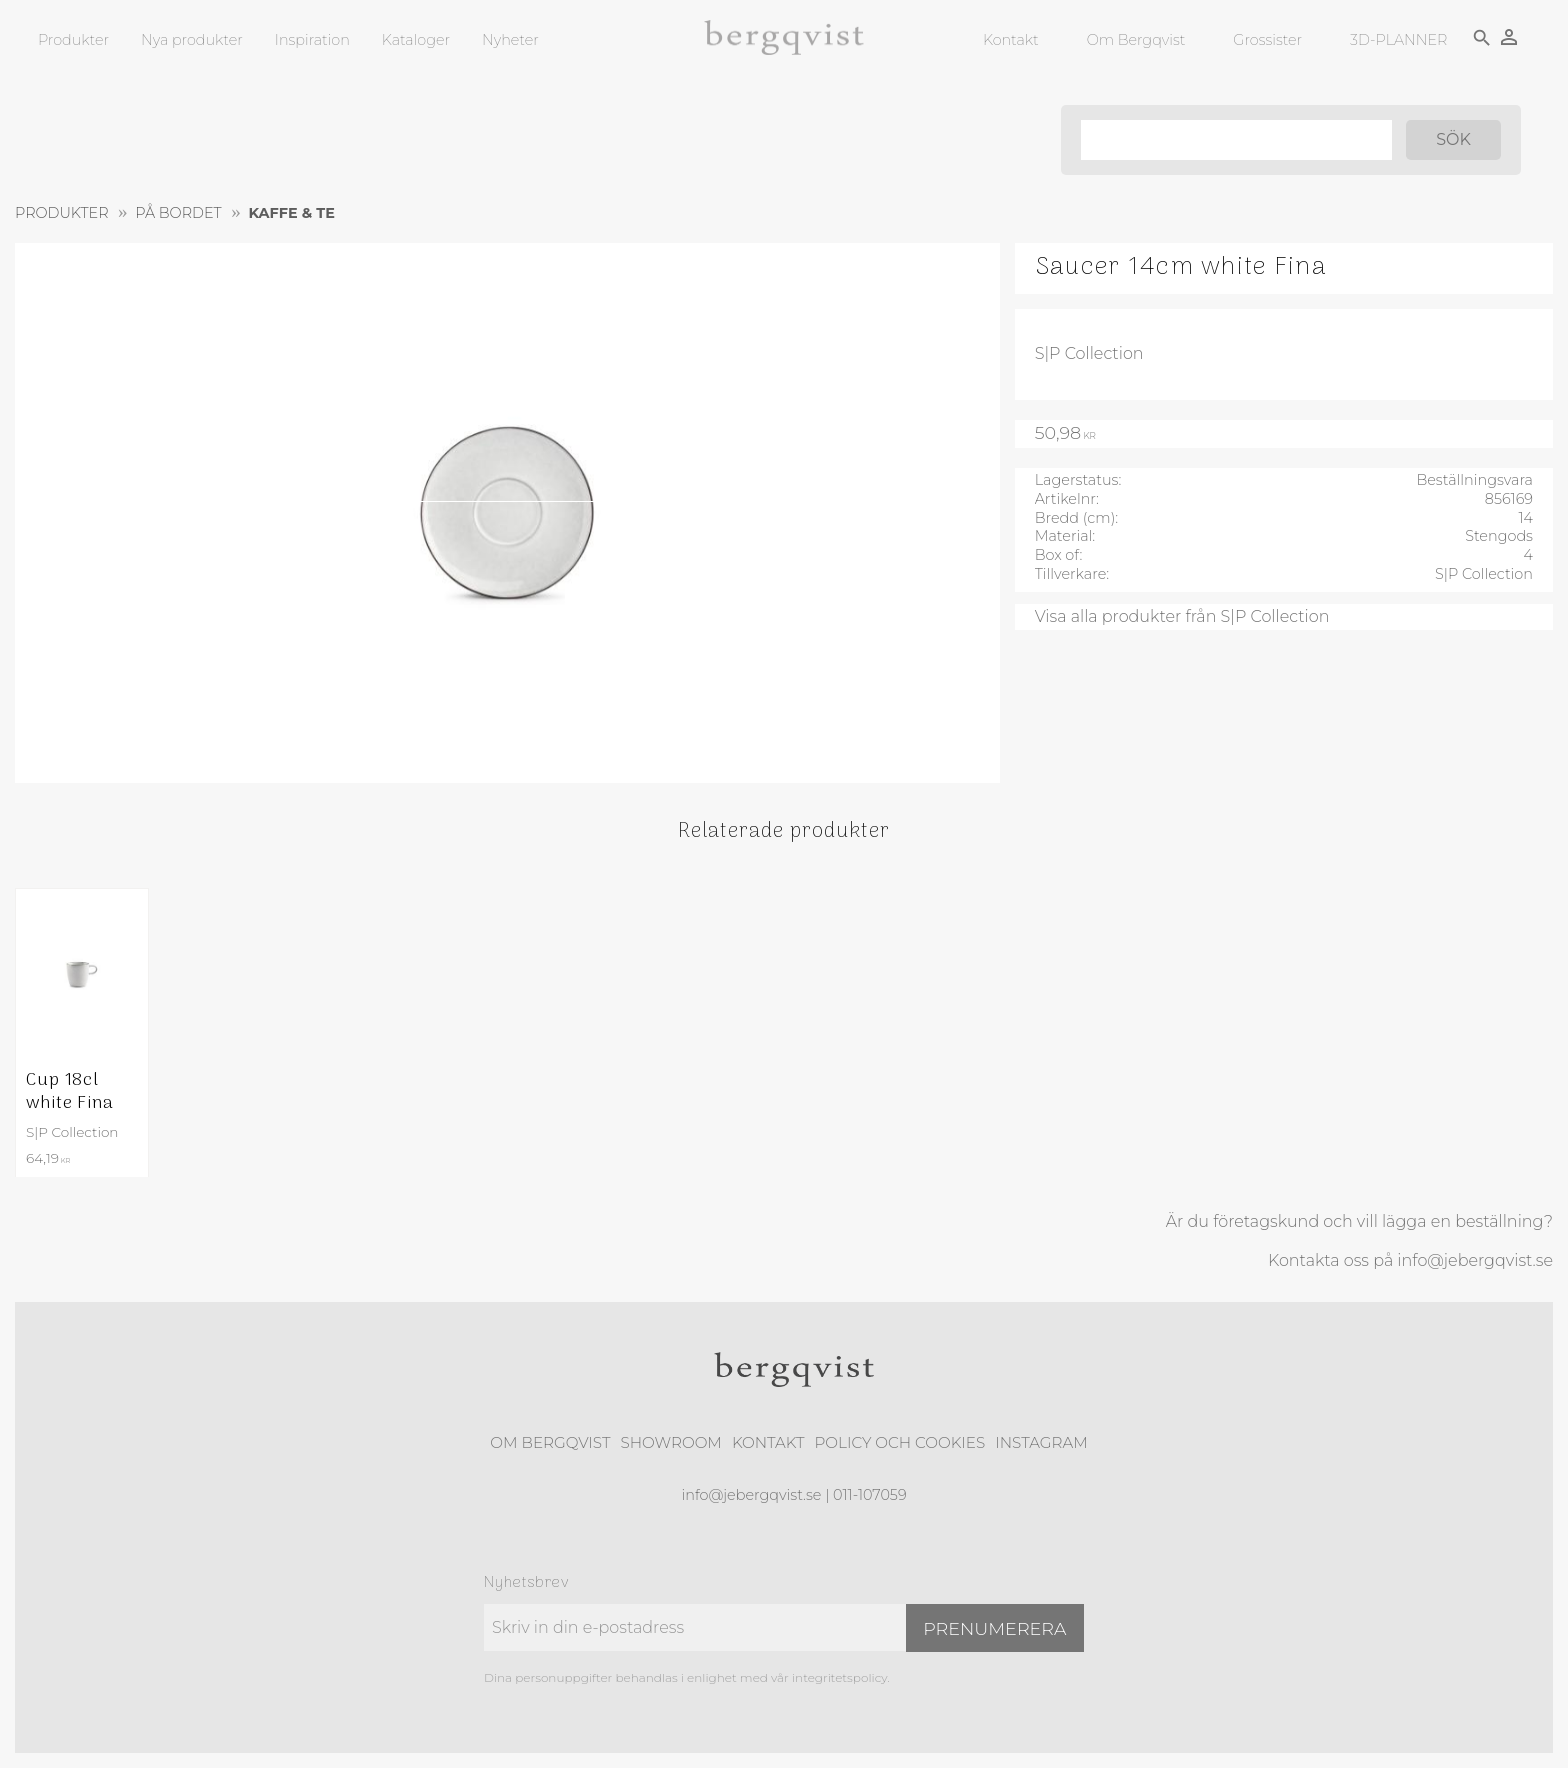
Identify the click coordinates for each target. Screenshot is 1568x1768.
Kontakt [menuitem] (1011, 40)
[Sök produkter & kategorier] (1236, 140)
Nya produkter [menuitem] (192, 40)
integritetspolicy (839, 1677)
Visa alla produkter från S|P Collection (1182, 616)
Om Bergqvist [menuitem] (1136, 40)
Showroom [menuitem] (671, 1442)
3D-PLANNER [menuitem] (1398, 40)
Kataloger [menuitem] (416, 40)
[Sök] (1453, 140)
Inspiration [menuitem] (312, 40)
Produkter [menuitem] (73, 40)
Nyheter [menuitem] (510, 40)
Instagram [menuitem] (1041, 1442)
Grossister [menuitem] (1267, 40)
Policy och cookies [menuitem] (899, 1442)
